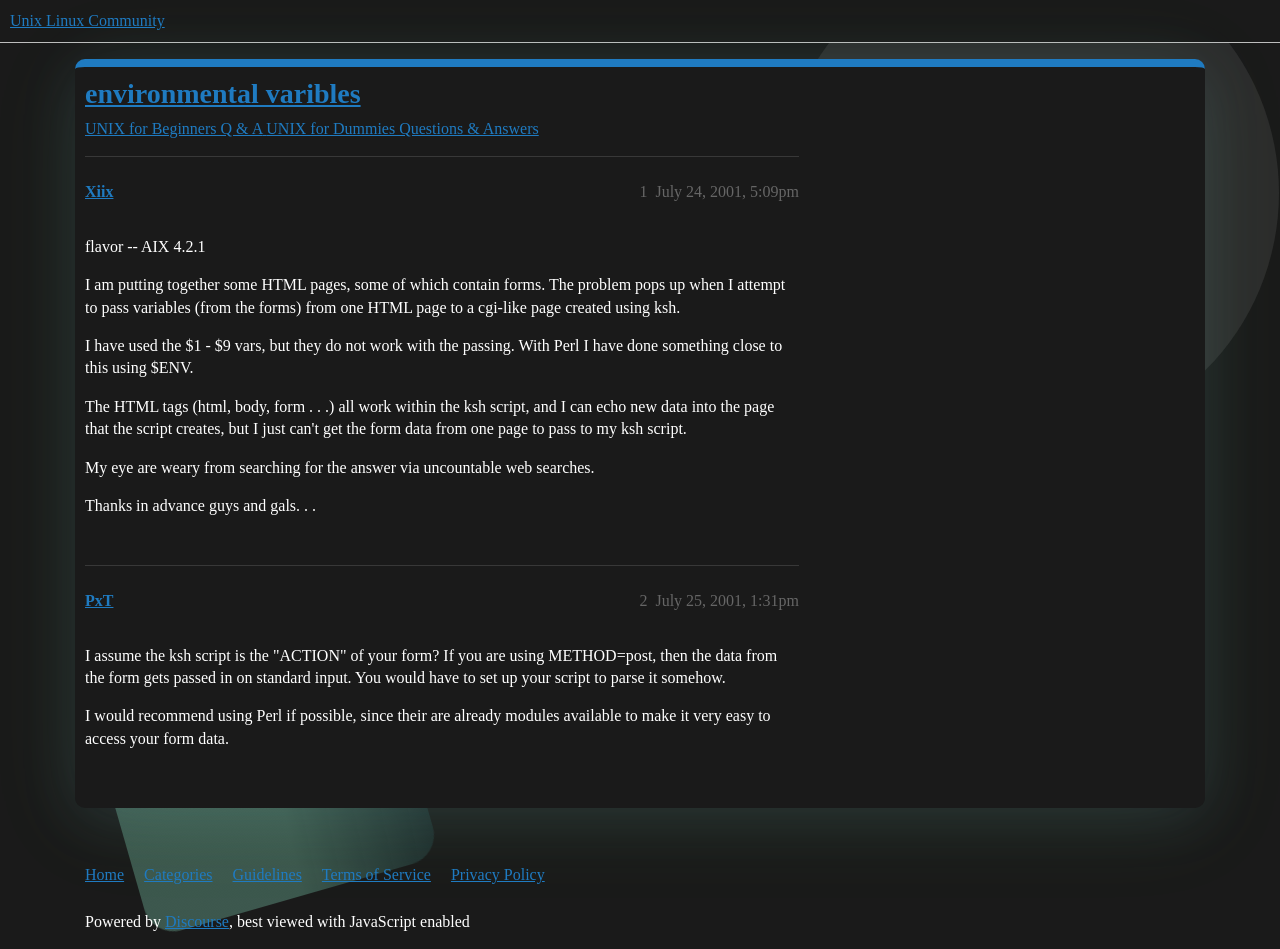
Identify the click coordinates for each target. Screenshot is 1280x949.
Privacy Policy (498, 874)
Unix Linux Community (87, 20)
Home (104, 874)
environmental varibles (223, 93)
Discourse (197, 921)
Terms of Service (376, 874)
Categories (178, 874)
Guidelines (267, 874)
